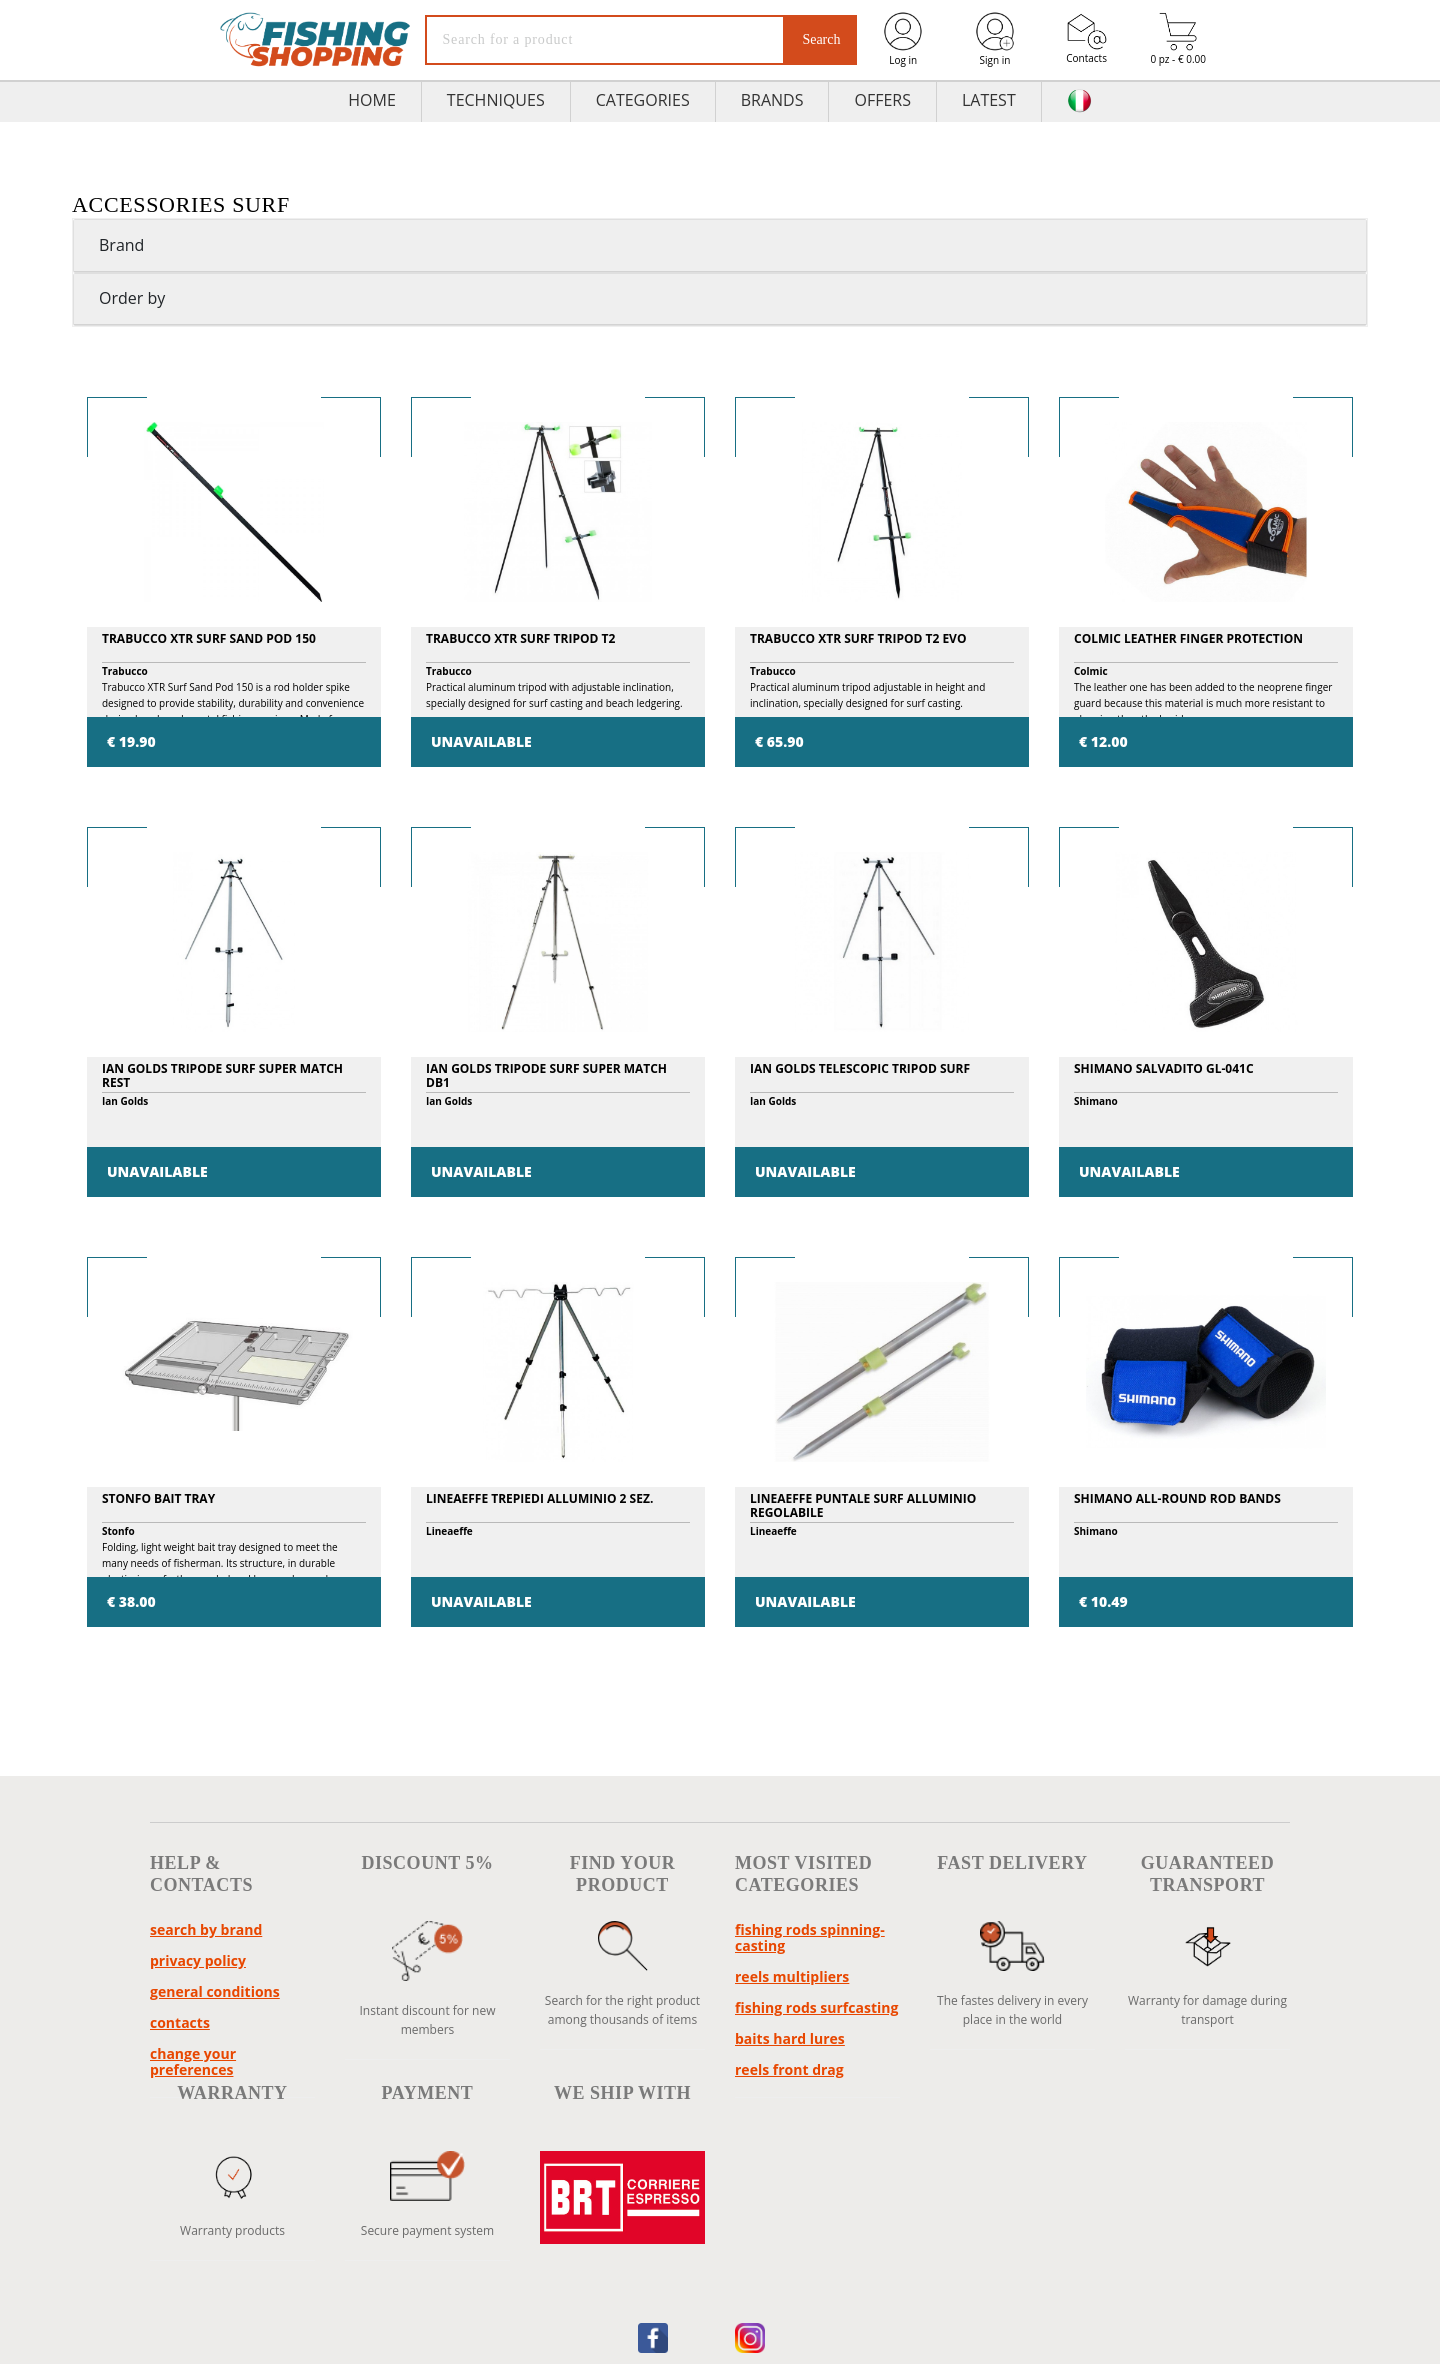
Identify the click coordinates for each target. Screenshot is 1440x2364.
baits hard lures (790, 2038)
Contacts (1086, 38)
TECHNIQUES (496, 100)
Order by (132, 298)
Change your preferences (193, 2061)
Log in (903, 38)
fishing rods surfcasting (816, 2007)
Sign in (995, 38)
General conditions (215, 1991)
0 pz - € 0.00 (1178, 39)
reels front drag (789, 2069)
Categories (643, 100)
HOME (372, 100)
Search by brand (206, 1929)
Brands (772, 100)
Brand (121, 245)
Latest (989, 100)
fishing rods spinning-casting (810, 1937)
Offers (882, 100)
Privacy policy (198, 1960)
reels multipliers (792, 1976)
